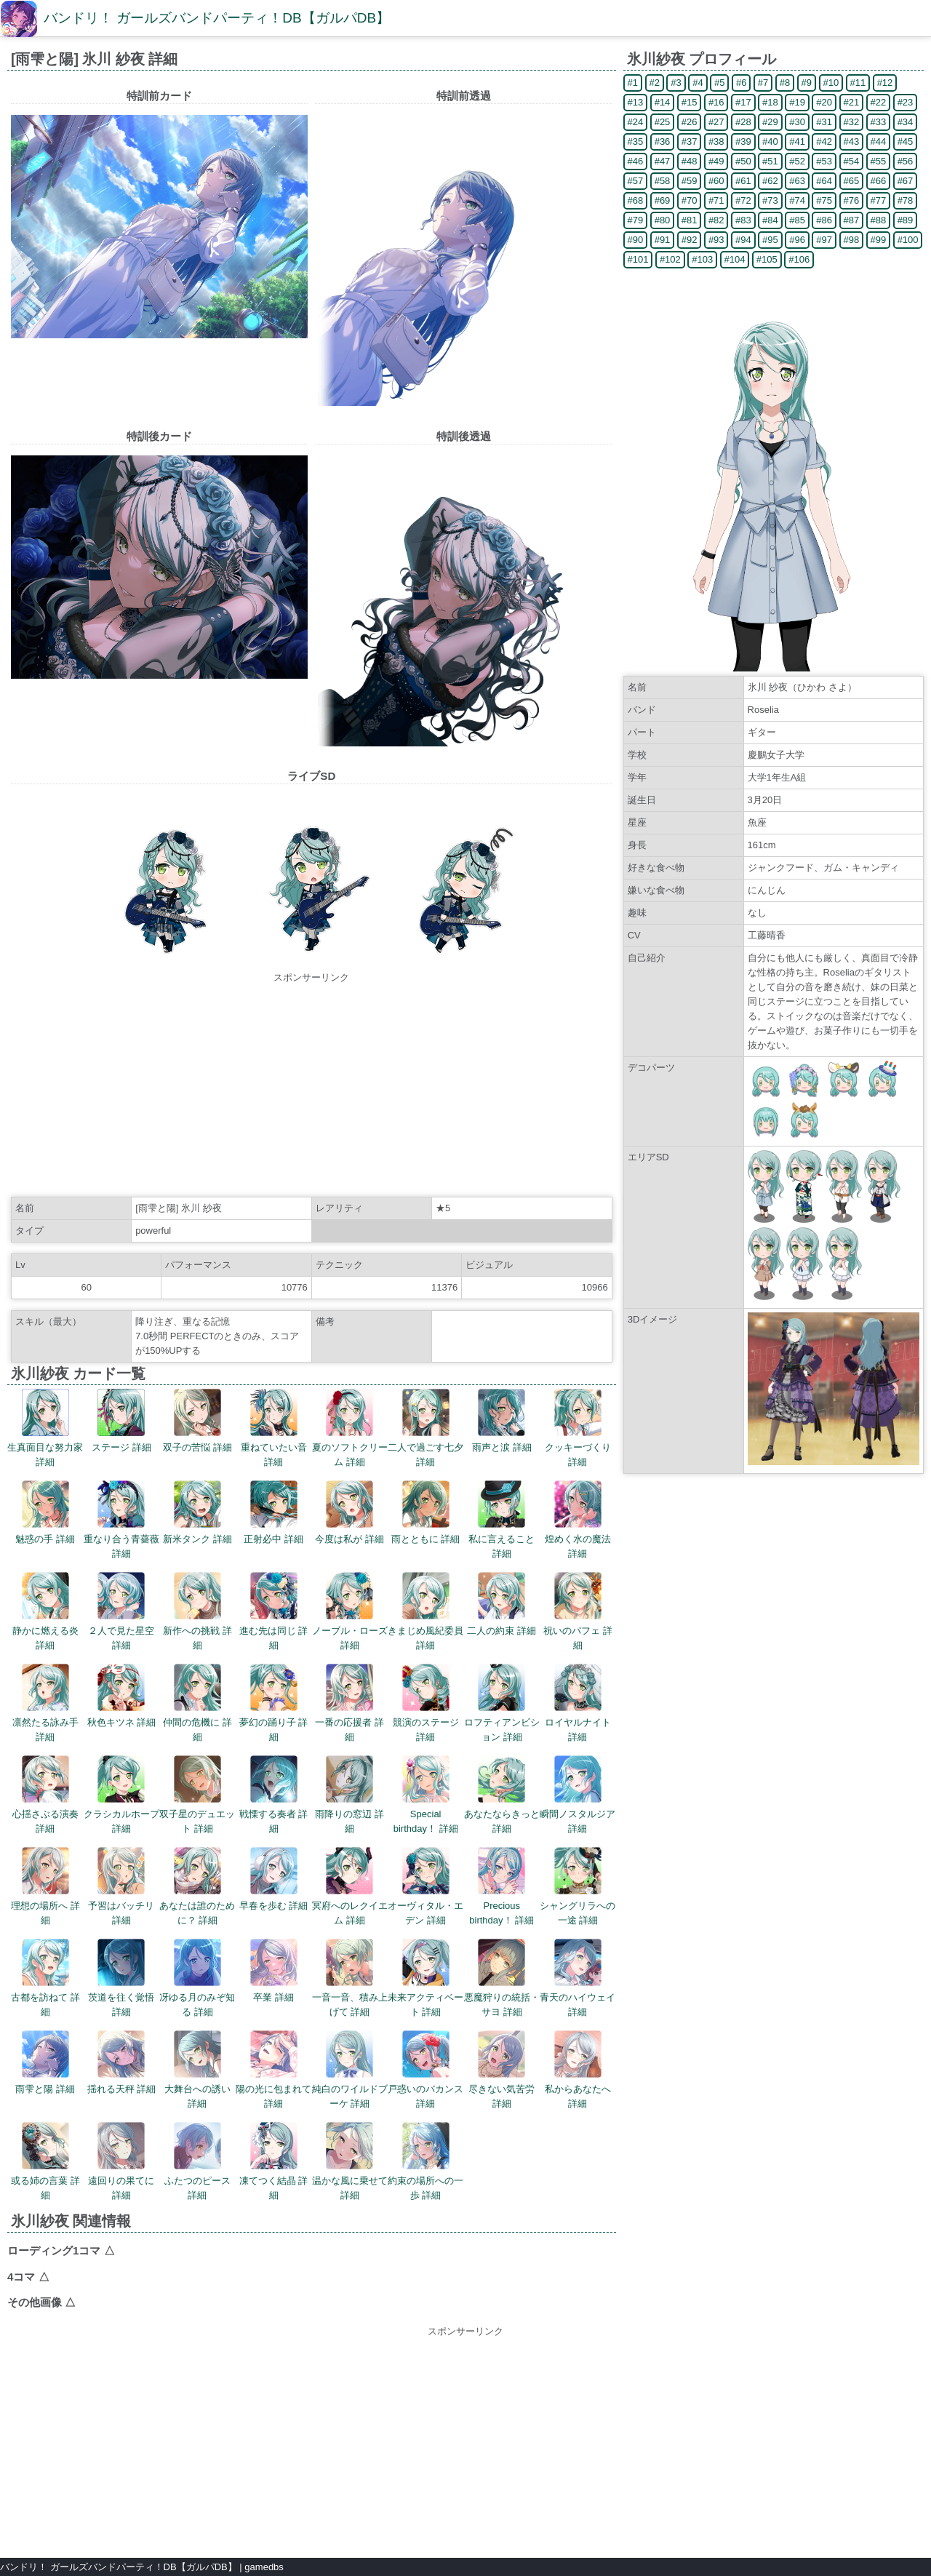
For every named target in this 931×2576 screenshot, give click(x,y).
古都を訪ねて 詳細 (45, 1978)
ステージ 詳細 (121, 1421)
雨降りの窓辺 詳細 (349, 1794)
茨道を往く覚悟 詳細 (121, 1978)
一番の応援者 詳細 (349, 1703)
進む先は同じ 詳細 (273, 1611)
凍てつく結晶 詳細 (273, 2161)
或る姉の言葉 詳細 (45, 2161)
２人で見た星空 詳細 (121, 1611)
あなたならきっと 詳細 (502, 1794)
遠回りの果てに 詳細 (121, 2161)
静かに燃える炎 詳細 (45, 1611)
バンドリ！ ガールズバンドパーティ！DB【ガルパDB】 (217, 17)
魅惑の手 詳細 (45, 1512)
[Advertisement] (311, 1087)
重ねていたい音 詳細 (274, 1428)
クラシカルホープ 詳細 (121, 1794)
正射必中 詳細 (273, 1512)
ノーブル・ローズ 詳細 (350, 1611)
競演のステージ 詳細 (426, 1703)
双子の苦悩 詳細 (197, 1421)
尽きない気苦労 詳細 (501, 2069)
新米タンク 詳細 (197, 1512)
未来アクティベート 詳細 (425, 1978)
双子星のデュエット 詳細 (197, 1794)
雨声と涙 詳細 (502, 1421)
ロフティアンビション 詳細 (502, 1703)
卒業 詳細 (273, 1971)
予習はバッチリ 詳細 (121, 1886)
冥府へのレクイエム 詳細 (350, 1886)
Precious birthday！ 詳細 (501, 1886)
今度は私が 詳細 (349, 1512)
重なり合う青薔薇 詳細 (121, 1519)
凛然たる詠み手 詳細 (45, 1703)
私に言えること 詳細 (501, 1519)
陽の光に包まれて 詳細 (273, 2069)
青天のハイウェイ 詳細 (577, 1978)
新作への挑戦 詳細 (197, 1611)
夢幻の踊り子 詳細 (273, 1703)
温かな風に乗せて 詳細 (350, 2161)
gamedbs (263, 2566)
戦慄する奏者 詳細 (273, 1794)
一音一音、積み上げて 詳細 (350, 1978)
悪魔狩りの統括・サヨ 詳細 (502, 1978)
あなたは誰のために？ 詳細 (197, 1886)
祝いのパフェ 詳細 (577, 1611)
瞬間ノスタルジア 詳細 (577, 1794)
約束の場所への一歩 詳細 (425, 2161)
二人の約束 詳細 (501, 1604)
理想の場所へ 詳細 (45, 1886)
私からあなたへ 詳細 (578, 2069)
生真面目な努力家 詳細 (45, 1428)
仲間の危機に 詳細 (197, 1703)
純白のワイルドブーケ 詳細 (350, 2069)
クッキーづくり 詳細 (578, 1428)
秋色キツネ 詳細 (121, 1696)
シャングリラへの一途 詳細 (577, 1886)
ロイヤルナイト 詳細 (578, 1703)
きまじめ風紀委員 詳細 (425, 1611)
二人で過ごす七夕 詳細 (425, 1428)
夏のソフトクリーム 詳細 (350, 1428)
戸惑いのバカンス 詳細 (425, 2069)
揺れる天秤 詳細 (121, 2062)
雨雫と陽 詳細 (45, 2062)
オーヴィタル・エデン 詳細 (425, 1886)
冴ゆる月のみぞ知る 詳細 (197, 1978)
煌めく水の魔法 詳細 (578, 1519)
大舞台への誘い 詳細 (197, 2069)
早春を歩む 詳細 (273, 1879)
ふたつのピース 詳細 (197, 2161)
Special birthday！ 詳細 (425, 1794)
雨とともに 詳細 (425, 1512)
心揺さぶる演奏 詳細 (45, 1794)
